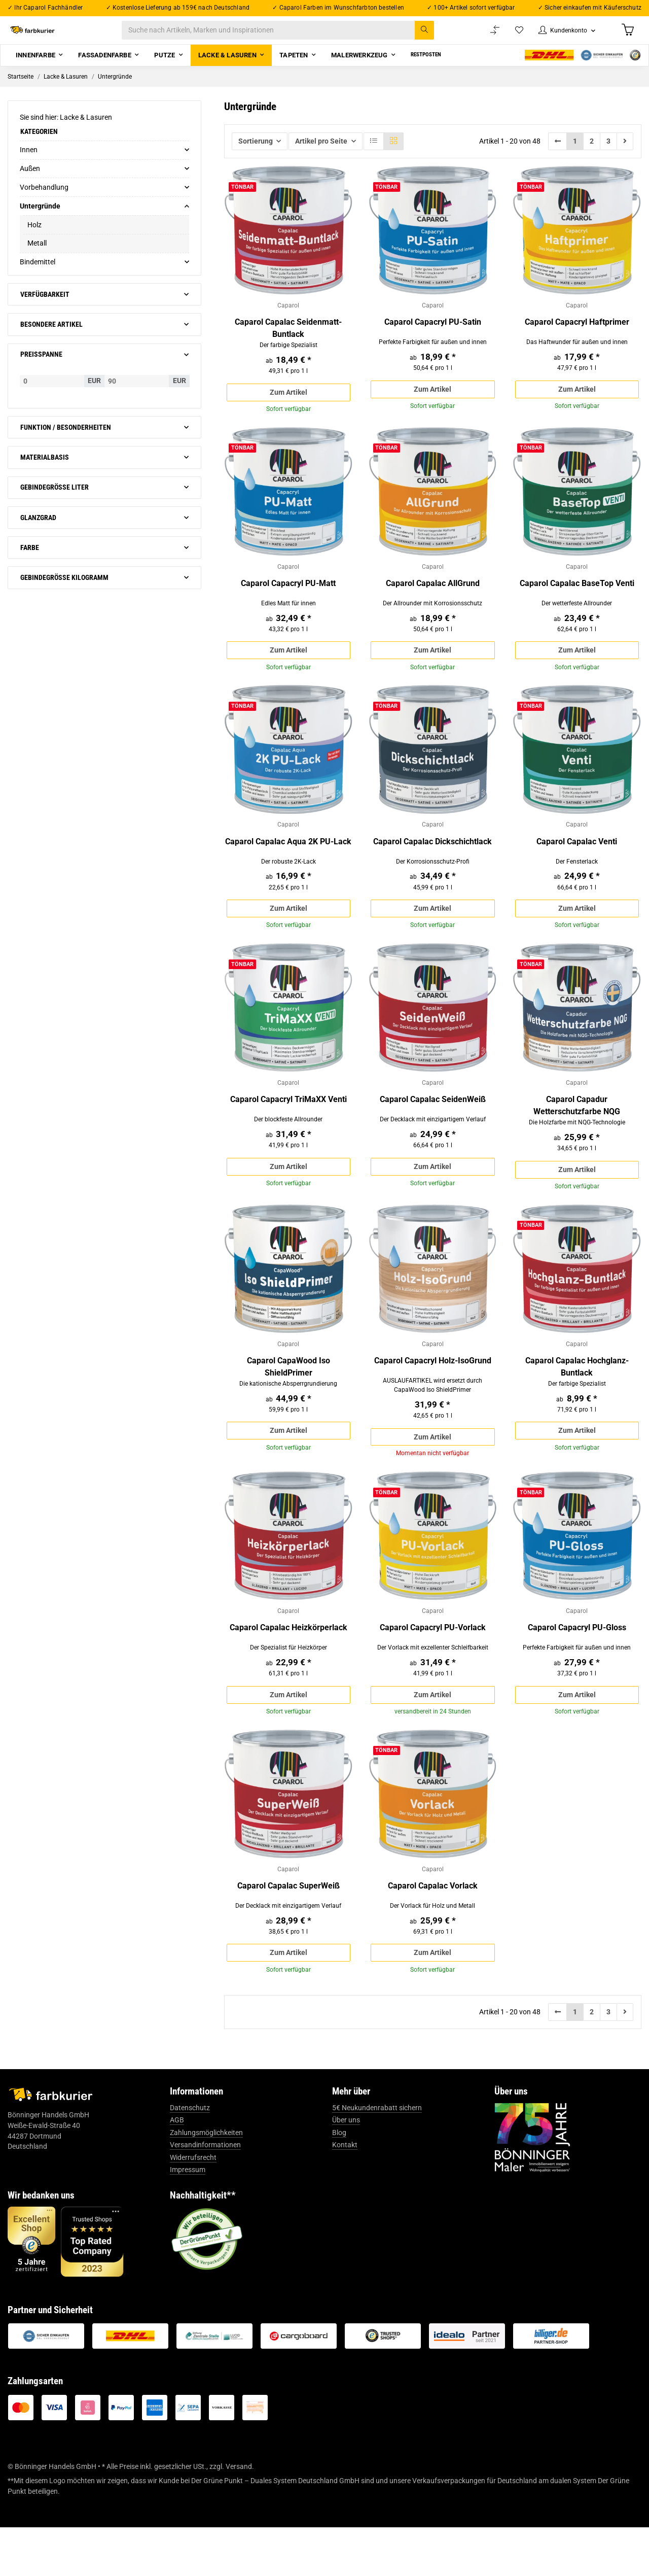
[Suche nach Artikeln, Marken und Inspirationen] (288, 36)
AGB (177, 2169)
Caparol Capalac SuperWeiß (288, 1930)
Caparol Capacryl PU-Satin (432, 335)
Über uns (346, 2169)
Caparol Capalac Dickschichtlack (432, 865)
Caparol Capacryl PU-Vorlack (433, 1667)
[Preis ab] (52, 393)
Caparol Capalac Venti (576, 865)
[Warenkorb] (626, 36)
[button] (561, 36)
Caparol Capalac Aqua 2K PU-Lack (288, 865)
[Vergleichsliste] (484, 36)
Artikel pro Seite (321, 153)
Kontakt (344, 2193)
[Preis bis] (136, 393)
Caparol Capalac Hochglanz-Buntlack (577, 1400)
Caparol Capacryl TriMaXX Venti (288, 1128)
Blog (339, 2181)
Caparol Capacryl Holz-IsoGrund (432, 1394)
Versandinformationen (205, 2193)
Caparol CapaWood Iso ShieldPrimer (288, 1400)
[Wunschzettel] (509, 36)
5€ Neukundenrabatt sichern (377, 2156)
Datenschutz (190, 2156)
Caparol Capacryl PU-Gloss (577, 1667)
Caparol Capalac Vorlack (433, 1930)
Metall (37, 256)
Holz (34, 237)
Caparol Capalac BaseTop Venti (577, 602)
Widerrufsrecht (193, 2206)
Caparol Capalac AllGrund (433, 602)
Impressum (187, 2218)
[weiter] (625, 153)
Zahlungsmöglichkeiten (206, 2181)
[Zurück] (557, 153)
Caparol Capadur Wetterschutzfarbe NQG (576, 1134)
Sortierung (255, 153)
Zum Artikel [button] (288, 407)
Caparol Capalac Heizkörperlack (288, 1667)
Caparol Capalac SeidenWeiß (433, 1128)
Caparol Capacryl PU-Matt (288, 602)
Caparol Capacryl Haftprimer (577, 335)
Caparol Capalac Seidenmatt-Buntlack (288, 342)
